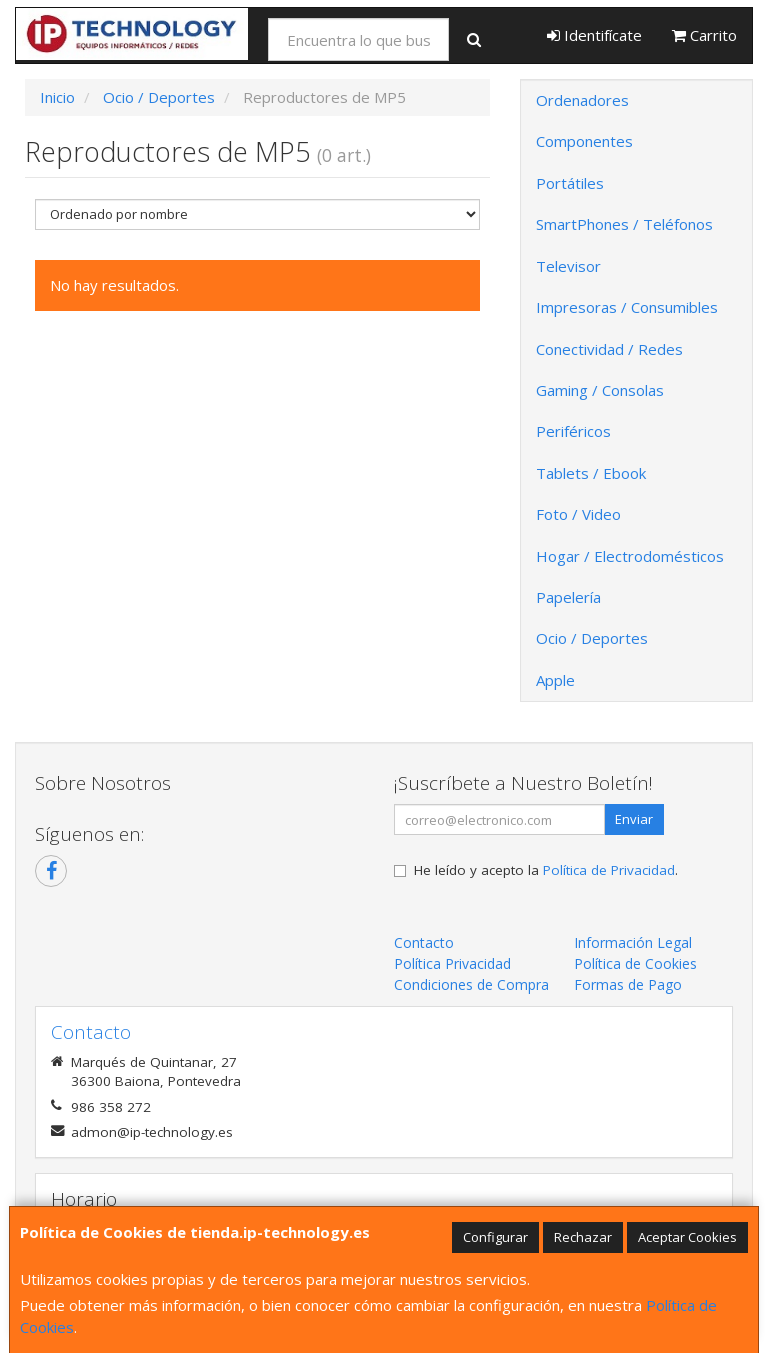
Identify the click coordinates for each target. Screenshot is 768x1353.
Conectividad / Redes (609, 349)
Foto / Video (578, 514)
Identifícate (594, 35)
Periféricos (573, 431)
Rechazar (583, 1237)
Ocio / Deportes (592, 638)
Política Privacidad (452, 963)
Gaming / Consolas (600, 390)
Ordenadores (582, 100)
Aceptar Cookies (687, 1237)
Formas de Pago (628, 984)
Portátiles (570, 183)
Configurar (495, 1237)
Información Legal (633, 942)
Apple (555, 680)
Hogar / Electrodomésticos (630, 556)
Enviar (634, 819)
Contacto (424, 942)
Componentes (584, 141)
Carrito (704, 35)
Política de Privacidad (609, 870)
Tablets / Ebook (591, 473)
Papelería (568, 597)
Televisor (568, 266)
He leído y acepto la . (546, 870)
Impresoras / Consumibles (627, 307)
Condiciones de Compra (471, 984)
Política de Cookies (635, 963)
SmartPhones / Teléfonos (624, 224)
